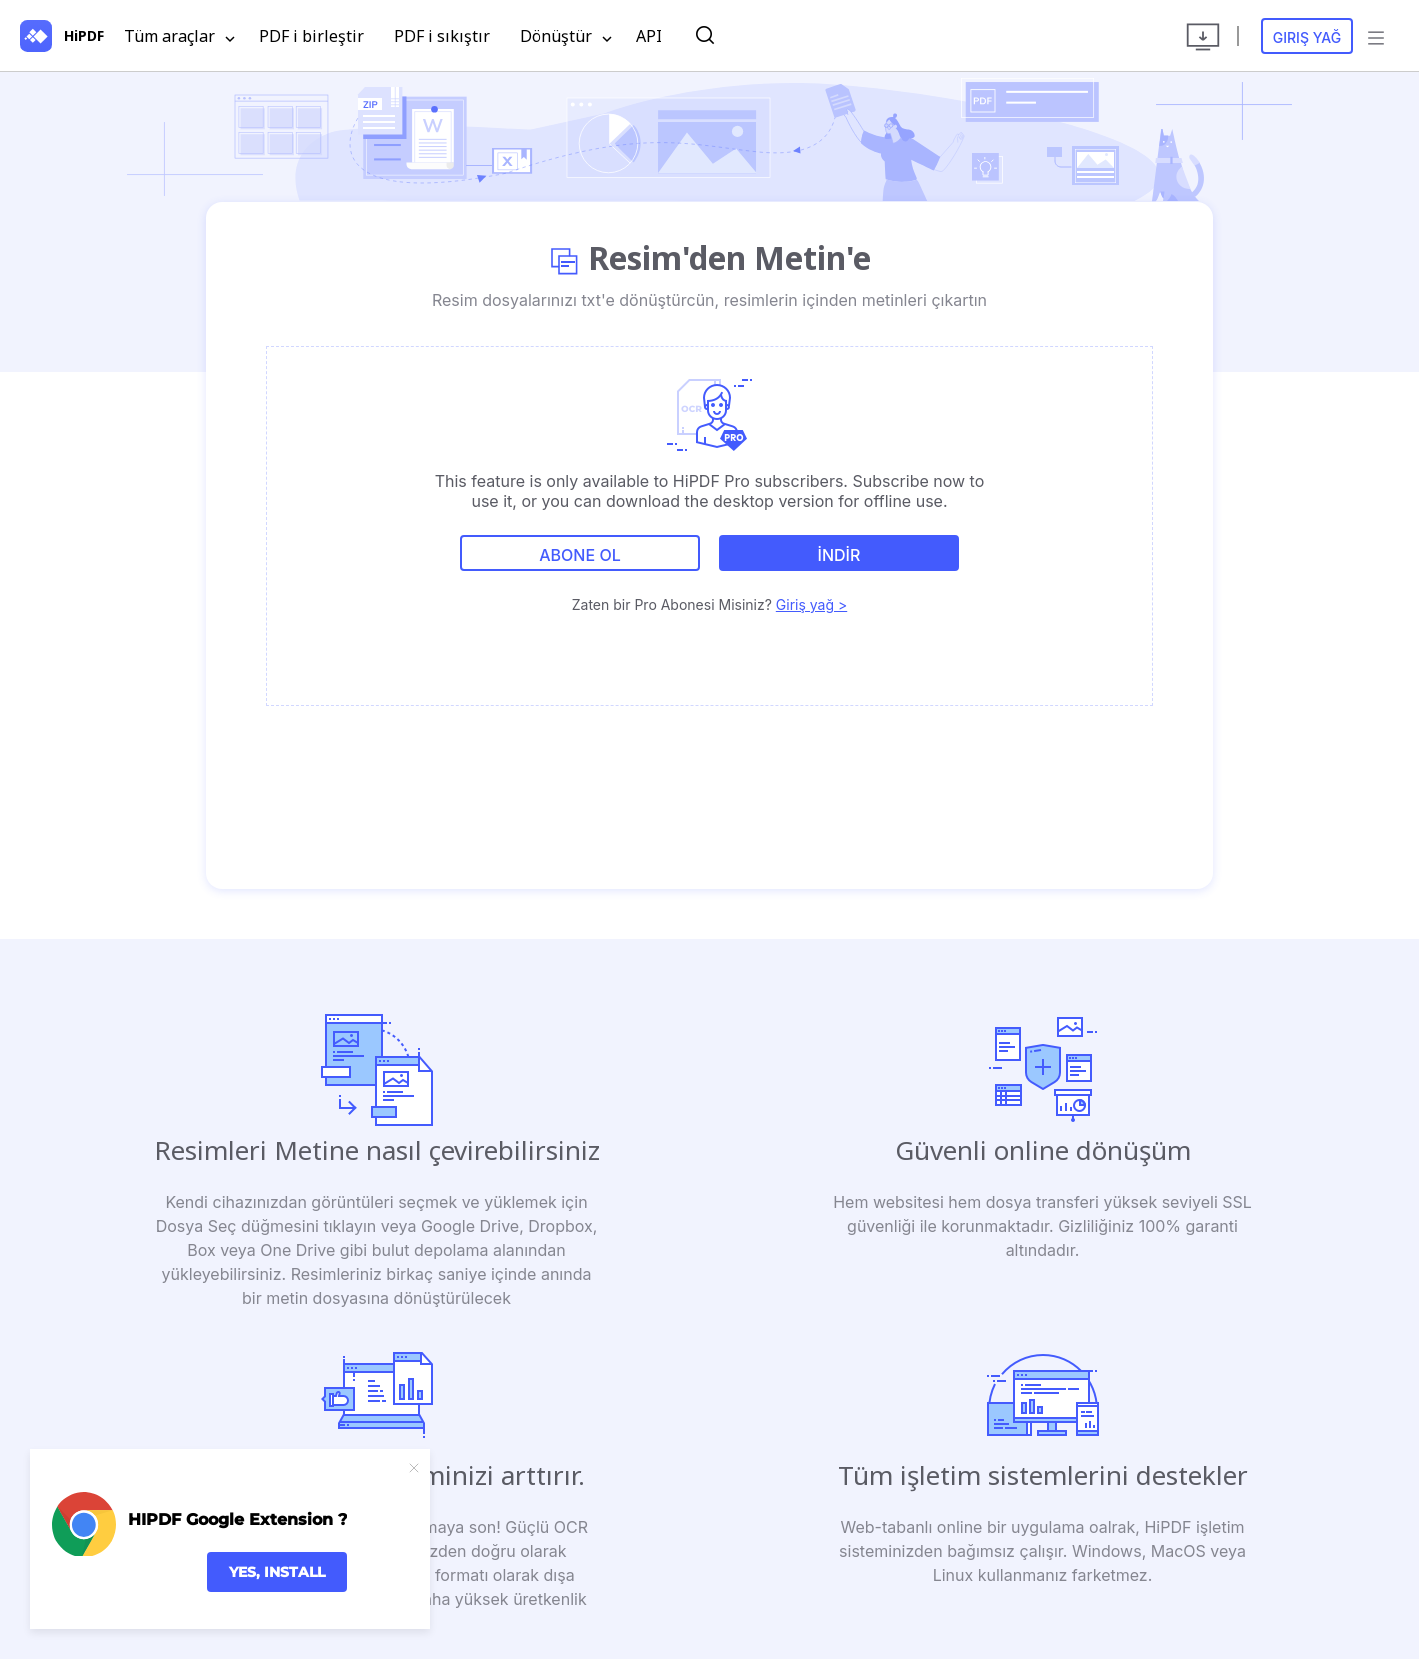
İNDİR (839, 555)
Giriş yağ (1307, 37)
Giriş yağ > (811, 604)
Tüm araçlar (179, 37)
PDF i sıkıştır (442, 36)
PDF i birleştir (311, 36)
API (649, 36)
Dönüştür (566, 37)
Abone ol (579, 555)
